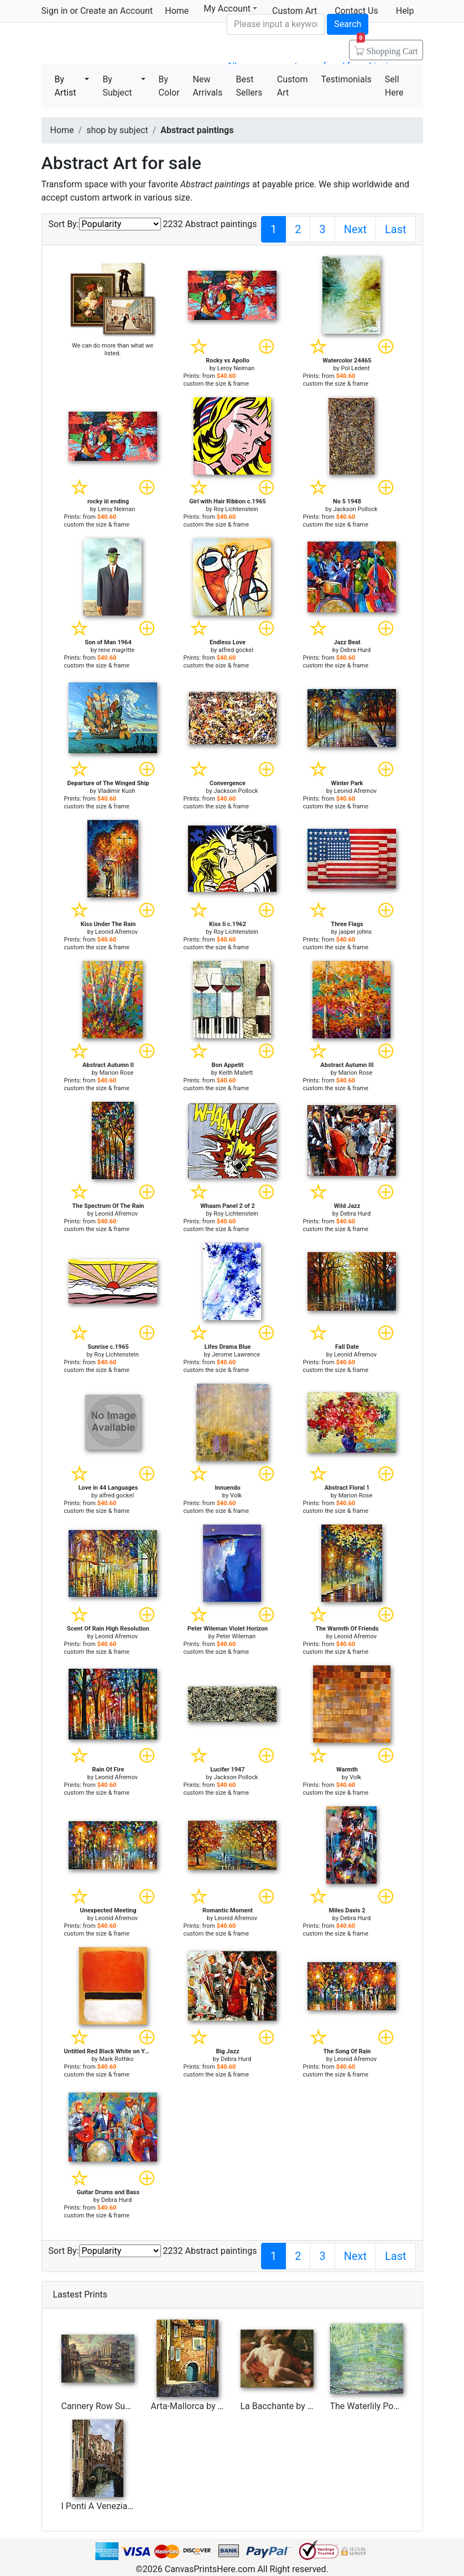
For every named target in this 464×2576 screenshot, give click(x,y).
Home (177, 11)
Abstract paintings (196, 130)
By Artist (65, 86)
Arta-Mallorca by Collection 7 (207, 2406)
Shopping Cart (387, 47)
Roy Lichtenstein (235, 509)
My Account (230, 8)
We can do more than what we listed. (112, 349)
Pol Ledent (355, 368)
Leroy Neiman (236, 368)
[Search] (276, 24)
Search (347, 24)
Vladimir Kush (116, 791)
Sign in (54, 11)
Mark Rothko (116, 2059)
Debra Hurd (355, 650)
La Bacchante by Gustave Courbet (307, 2406)
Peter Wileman (236, 1636)
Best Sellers (249, 86)
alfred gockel (235, 650)
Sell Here (394, 86)
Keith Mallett (236, 1072)
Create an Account (116, 11)
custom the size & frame (216, 383)
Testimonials (346, 79)
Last (395, 229)
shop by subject (117, 130)
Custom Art (292, 86)
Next (355, 229)
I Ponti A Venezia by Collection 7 (124, 2506)
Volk (236, 1495)
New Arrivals (208, 86)
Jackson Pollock (355, 509)
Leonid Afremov (355, 791)
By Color (169, 86)
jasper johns (355, 931)
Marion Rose (117, 1072)
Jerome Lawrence (236, 1354)
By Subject (117, 86)
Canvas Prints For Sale (121, 44)
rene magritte (116, 650)
